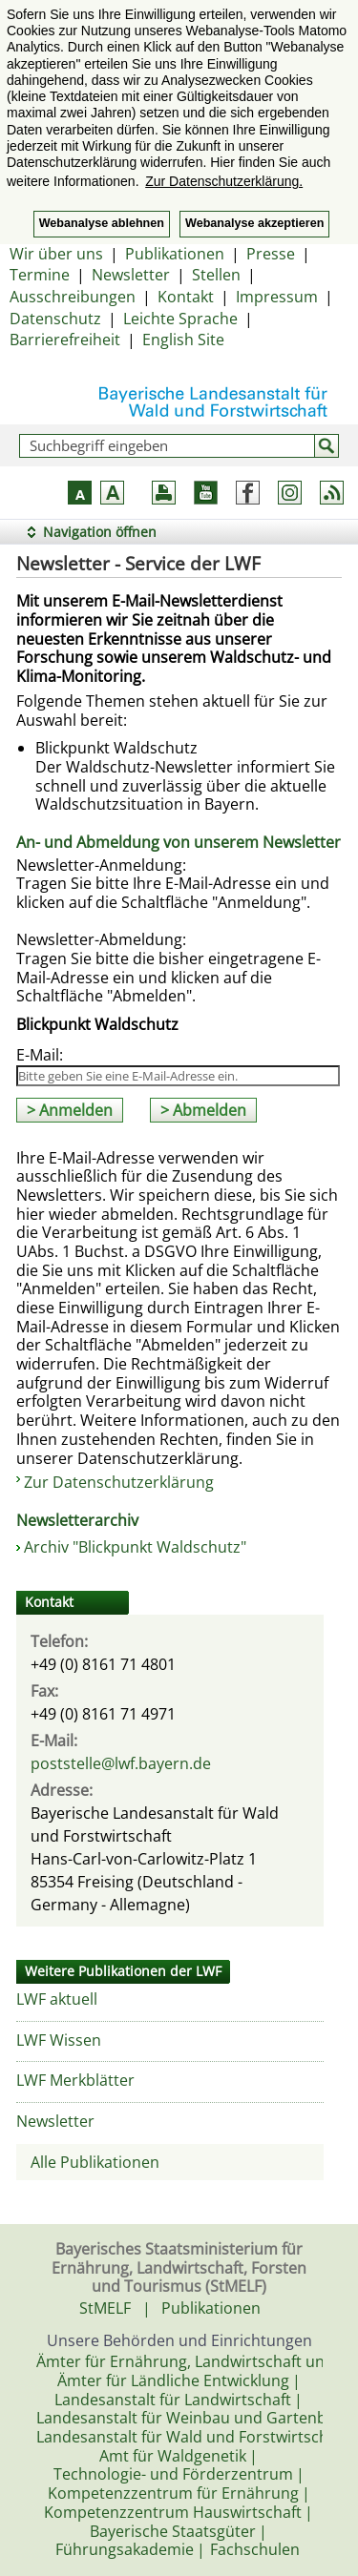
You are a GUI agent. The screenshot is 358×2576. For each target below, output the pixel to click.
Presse (270, 253)
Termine (40, 274)
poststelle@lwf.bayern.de (121, 1763)
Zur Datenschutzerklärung (119, 1482)
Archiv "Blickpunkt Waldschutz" (135, 1546)
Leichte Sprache (180, 318)
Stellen (216, 274)
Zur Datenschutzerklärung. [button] (224, 181)
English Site (183, 339)
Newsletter (131, 274)
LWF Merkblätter (75, 2080)
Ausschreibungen (73, 296)
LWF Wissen (58, 2040)
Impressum (277, 296)
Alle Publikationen (95, 2162)
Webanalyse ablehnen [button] (101, 223)
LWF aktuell (56, 1999)
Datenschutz (55, 318)
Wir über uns (56, 253)
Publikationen (174, 253)
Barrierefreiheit (65, 339)
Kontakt (186, 296)
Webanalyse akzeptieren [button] (254, 223)
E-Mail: (39, 1054)
